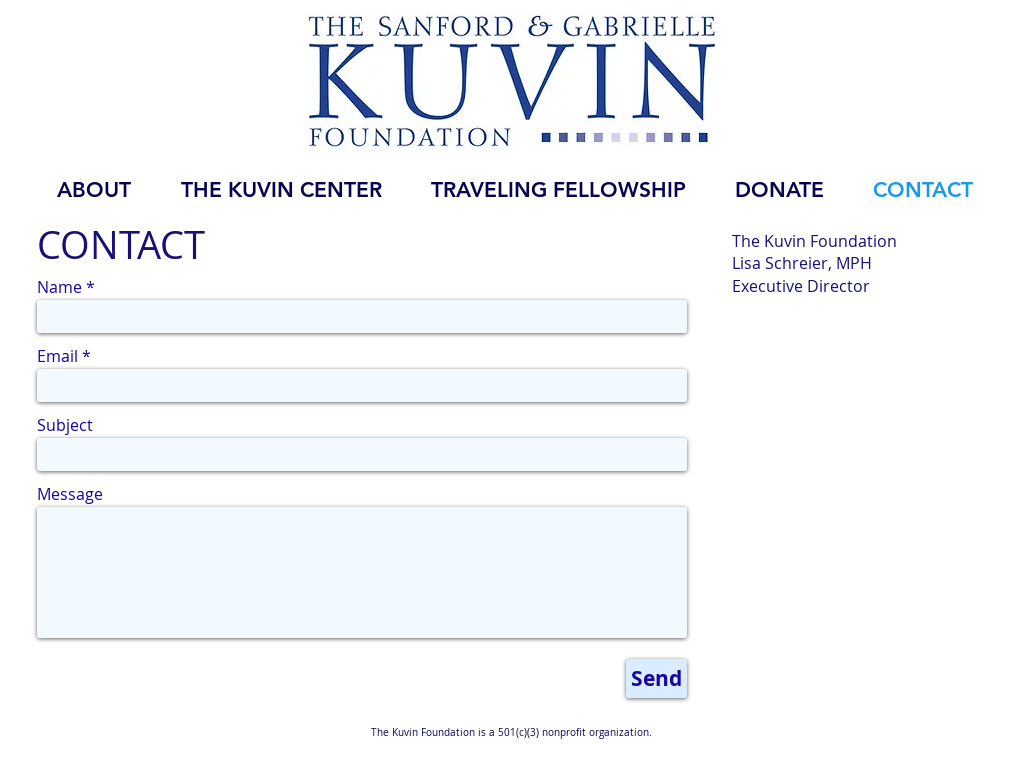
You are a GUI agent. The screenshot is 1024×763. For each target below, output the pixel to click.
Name (59, 287)
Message (70, 494)
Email (57, 356)
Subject (65, 425)
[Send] (656, 678)
